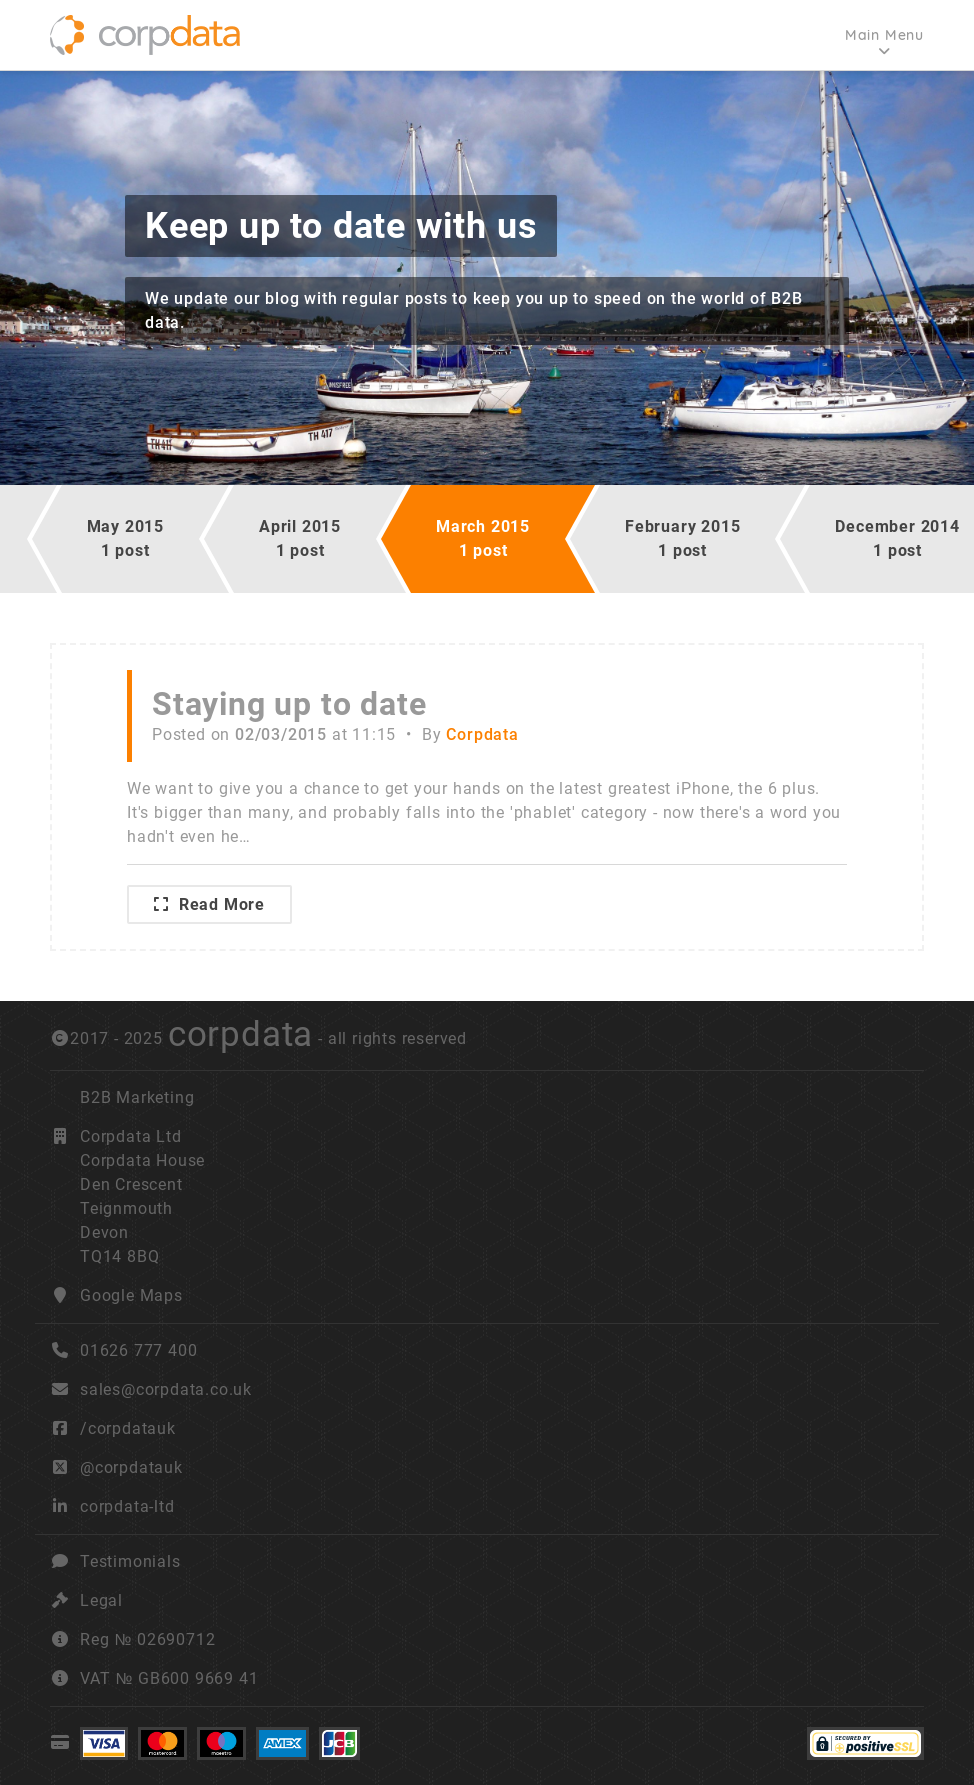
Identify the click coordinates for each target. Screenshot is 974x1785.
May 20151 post (125, 538)
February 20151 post (682, 538)
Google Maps (131, 1295)
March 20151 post (483, 538)
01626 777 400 (123, 1350)
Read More (209, 904)
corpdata (240, 1034)
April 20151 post (300, 538)
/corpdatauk (128, 1428)
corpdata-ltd (127, 1506)
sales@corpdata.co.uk (166, 1389)
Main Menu (884, 35)
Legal (101, 1600)
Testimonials (130, 1561)
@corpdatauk (131, 1467)
